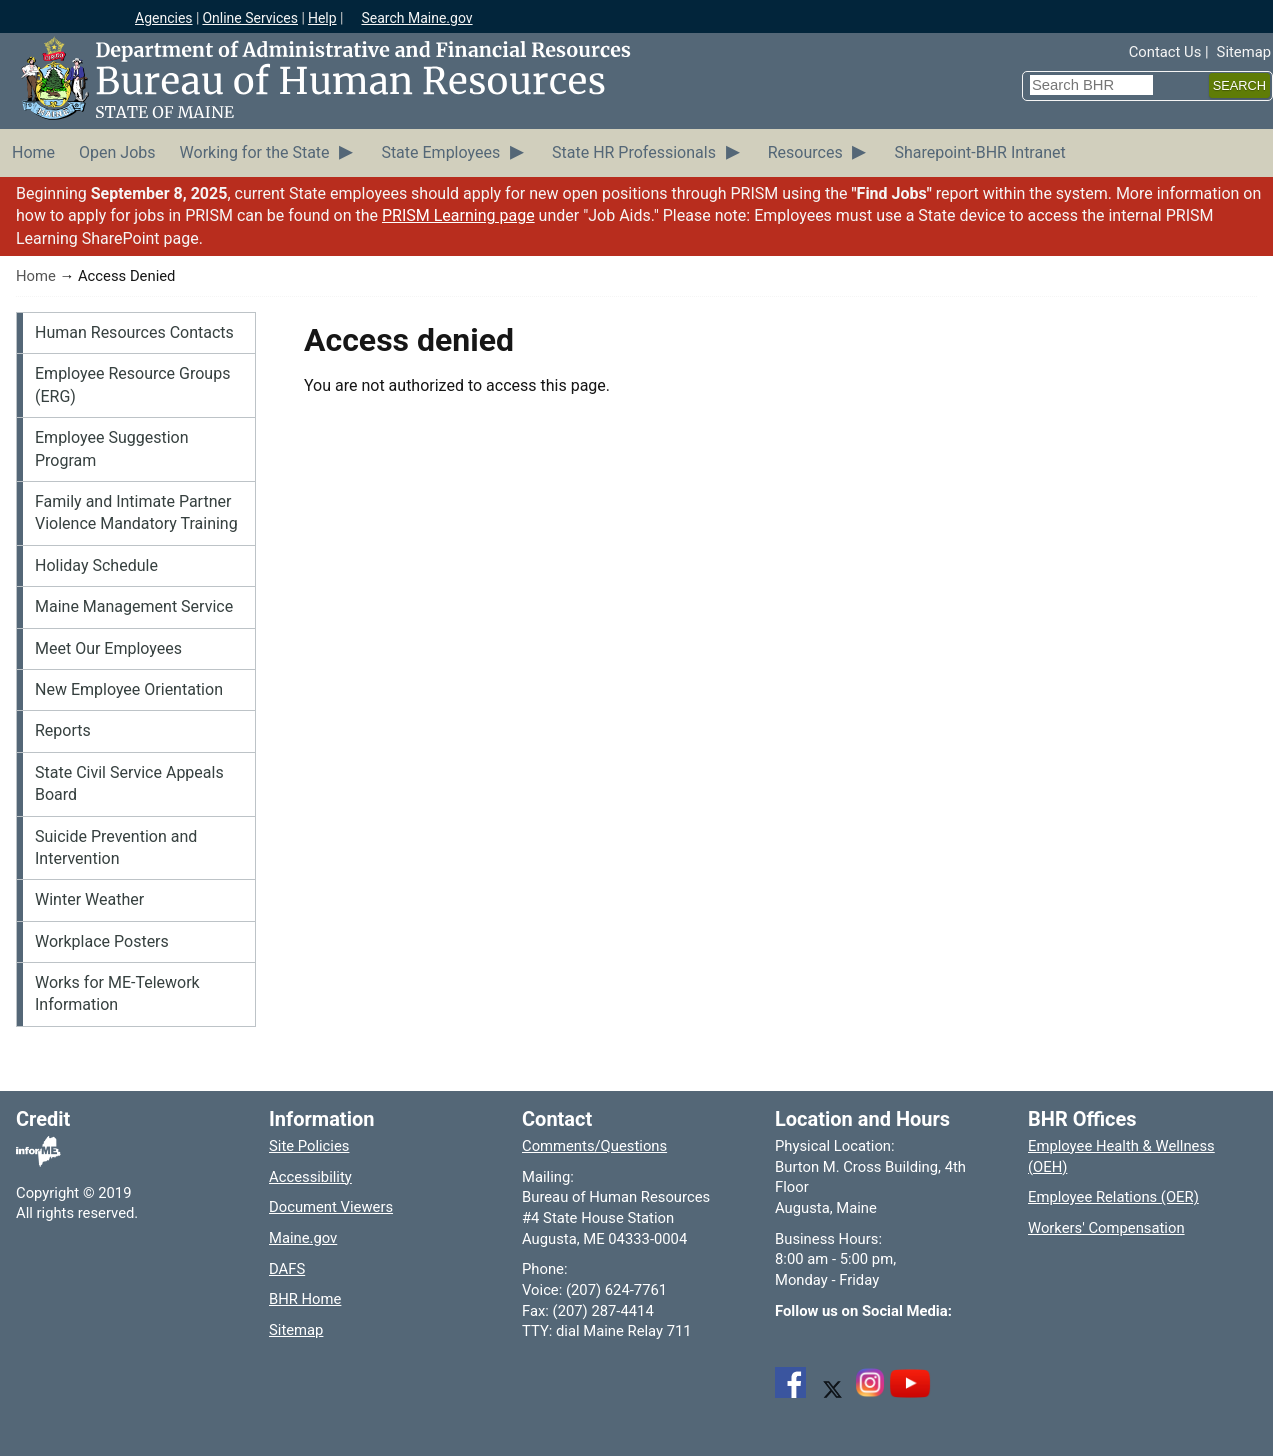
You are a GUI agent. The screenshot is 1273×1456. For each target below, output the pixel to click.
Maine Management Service (134, 606)
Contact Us (1165, 52)
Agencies (164, 18)
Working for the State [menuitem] (255, 152)
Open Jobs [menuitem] (117, 152)
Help (322, 18)
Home (36, 276)
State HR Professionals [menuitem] (634, 152)
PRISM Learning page (458, 215)
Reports (63, 730)
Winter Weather (89, 899)
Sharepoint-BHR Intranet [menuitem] (979, 152)
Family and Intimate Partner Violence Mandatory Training (136, 512)
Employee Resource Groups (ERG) (132, 384)
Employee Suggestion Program (112, 448)
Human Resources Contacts (134, 332)
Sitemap (1244, 52)
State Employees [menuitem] (440, 152)
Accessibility (310, 1177)
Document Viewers (331, 1207)
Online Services (250, 18)
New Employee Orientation (129, 689)
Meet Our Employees (108, 648)
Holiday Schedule (96, 565)
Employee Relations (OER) (1113, 1197)
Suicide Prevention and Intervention (116, 847)
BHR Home (305, 1299)
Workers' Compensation (1106, 1228)
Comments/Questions (594, 1146)
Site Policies (309, 1146)
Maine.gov (303, 1238)
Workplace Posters (102, 941)
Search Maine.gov (416, 18)
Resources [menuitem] (805, 152)
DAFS (287, 1269)
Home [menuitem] (33, 152)
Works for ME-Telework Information (117, 993)
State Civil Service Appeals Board (129, 783)
